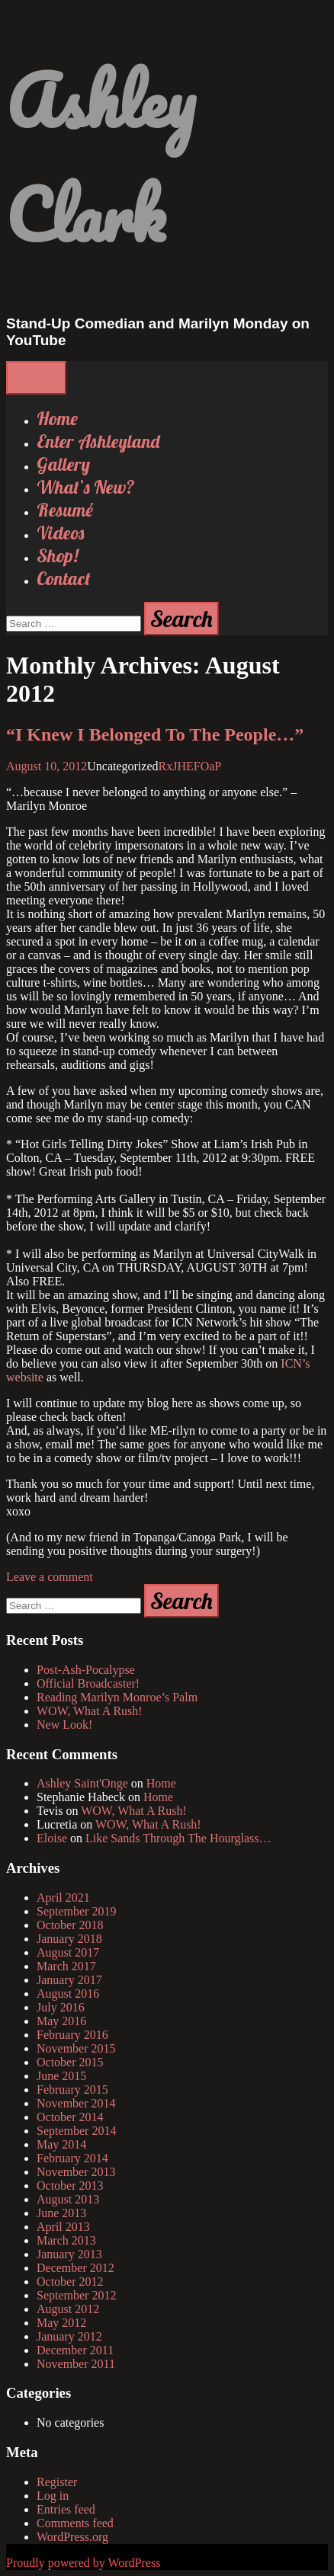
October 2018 (70, 1924)
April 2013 (63, 2226)
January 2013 (69, 2254)
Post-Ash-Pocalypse (86, 1669)
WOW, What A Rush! (90, 1710)
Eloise (52, 1838)
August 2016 (68, 1993)
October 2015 (70, 2062)
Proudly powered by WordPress (83, 2562)
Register (57, 2481)
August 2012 (68, 2308)
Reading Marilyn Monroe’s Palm (117, 1697)
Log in (53, 2495)
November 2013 (76, 2171)
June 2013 (61, 2212)
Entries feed (66, 2509)
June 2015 (61, 2075)
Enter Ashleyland (98, 441)
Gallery (63, 464)
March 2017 (66, 1966)
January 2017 (69, 1979)
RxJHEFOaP (190, 766)
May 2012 (61, 2322)
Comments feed (75, 2523)
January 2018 (69, 1938)
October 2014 (70, 2116)
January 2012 (69, 2336)
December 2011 (75, 2350)
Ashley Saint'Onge (82, 1783)
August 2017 (68, 1952)
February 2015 (72, 2089)
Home (57, 418)
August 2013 (68, 2199)
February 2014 (72, 2158)
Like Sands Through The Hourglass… (178, 1838)
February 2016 (72, 2034)
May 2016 (61, 2020)
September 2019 (76, 1911)
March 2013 (66, 2240)
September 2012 (76, 2295)
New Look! (64, 1724)
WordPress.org (72, 2536)
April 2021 (63, 1897)
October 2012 (70, 2281)
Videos (60, 532)
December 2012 (75, 2267)
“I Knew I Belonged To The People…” (154, 734)
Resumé (65, 509)
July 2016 (61, 2007)
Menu (36, 377)
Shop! (58, 555)
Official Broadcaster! (88, 1683)
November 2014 (76, 2103)
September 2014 (76, 2130)
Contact (64, 578)
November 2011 (76, 2363)
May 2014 (61, 2144)
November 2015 (76, 2048)
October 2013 (70, 2185)
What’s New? (86, 486)
